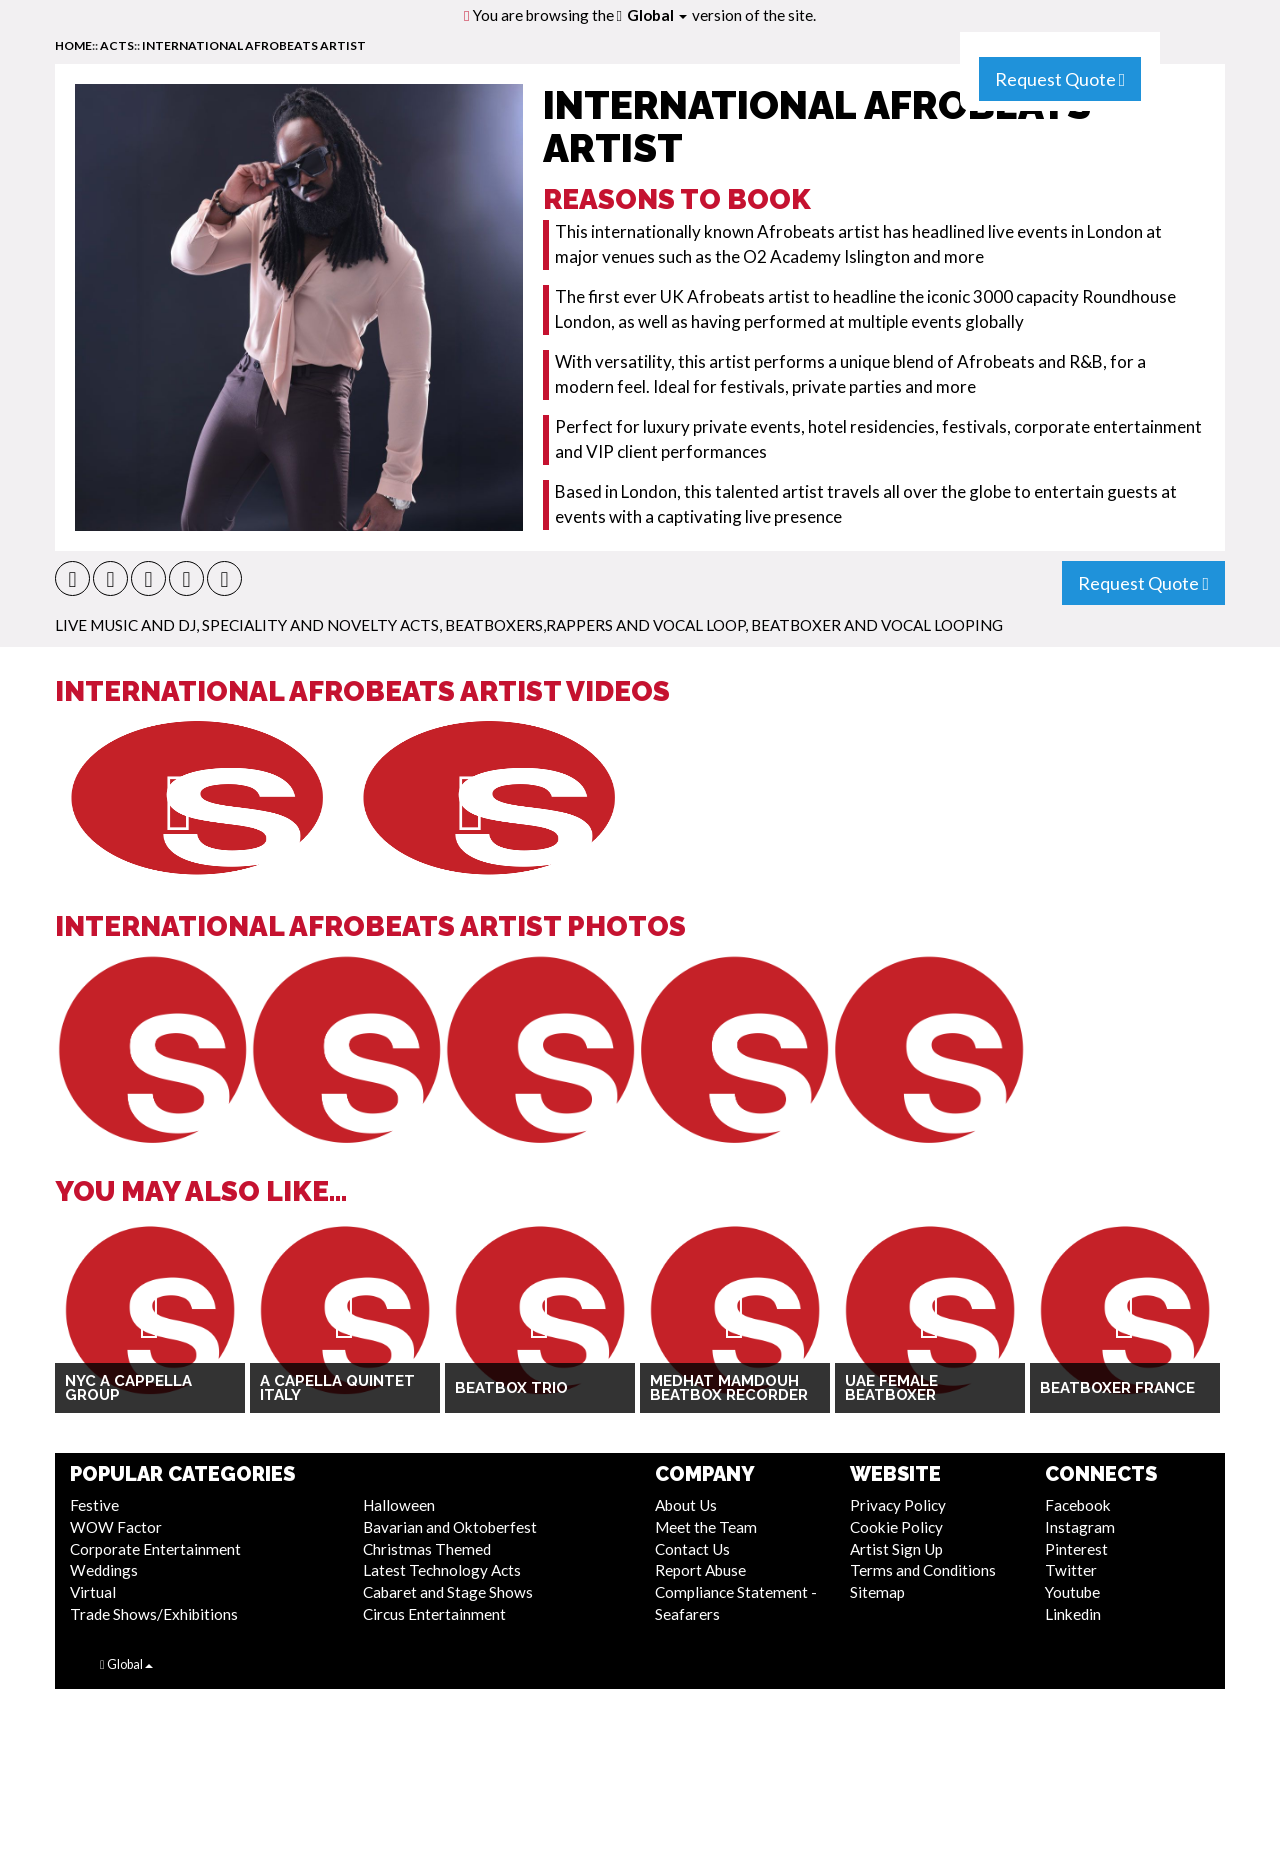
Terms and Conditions (923, 1570)
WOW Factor (116, 1527)
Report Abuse (700, 1570)
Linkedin (1073, 1614)
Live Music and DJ (125, 625)
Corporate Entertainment (155, 1549)
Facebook (1078, 1505)
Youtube (1072, 1592)
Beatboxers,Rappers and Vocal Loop (595, 625)
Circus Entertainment (434, 1614)
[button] (72, 578)
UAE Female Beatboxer (891, 1388)
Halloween (399, 1505)
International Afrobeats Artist (254, 45)
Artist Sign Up (896, 1549)
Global (657, 15)
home (73, 45)
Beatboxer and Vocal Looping (877, 625)
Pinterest (1076, 1549)
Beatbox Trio (511, 1388)
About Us (686, 1505)
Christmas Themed (427, 1549)
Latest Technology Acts (442, 1570)
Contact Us (692, 1549)
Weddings (104, 1570)
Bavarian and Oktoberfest (450, 1527)
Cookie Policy (896, 1527)
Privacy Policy (898, 1505)
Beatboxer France (1117, 1388)
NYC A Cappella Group (128, 1388)
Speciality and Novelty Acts (320, 625)
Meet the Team (706, 1527)
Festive (94, 1505)
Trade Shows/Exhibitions (154, 1614)
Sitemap (877, 1592)
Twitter (1071, 1570)
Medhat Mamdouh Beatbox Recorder (729, 1388)
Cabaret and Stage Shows (448, 1592)
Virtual (93, 1592)
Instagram (1080, 1527)
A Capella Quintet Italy (337, 1388)
